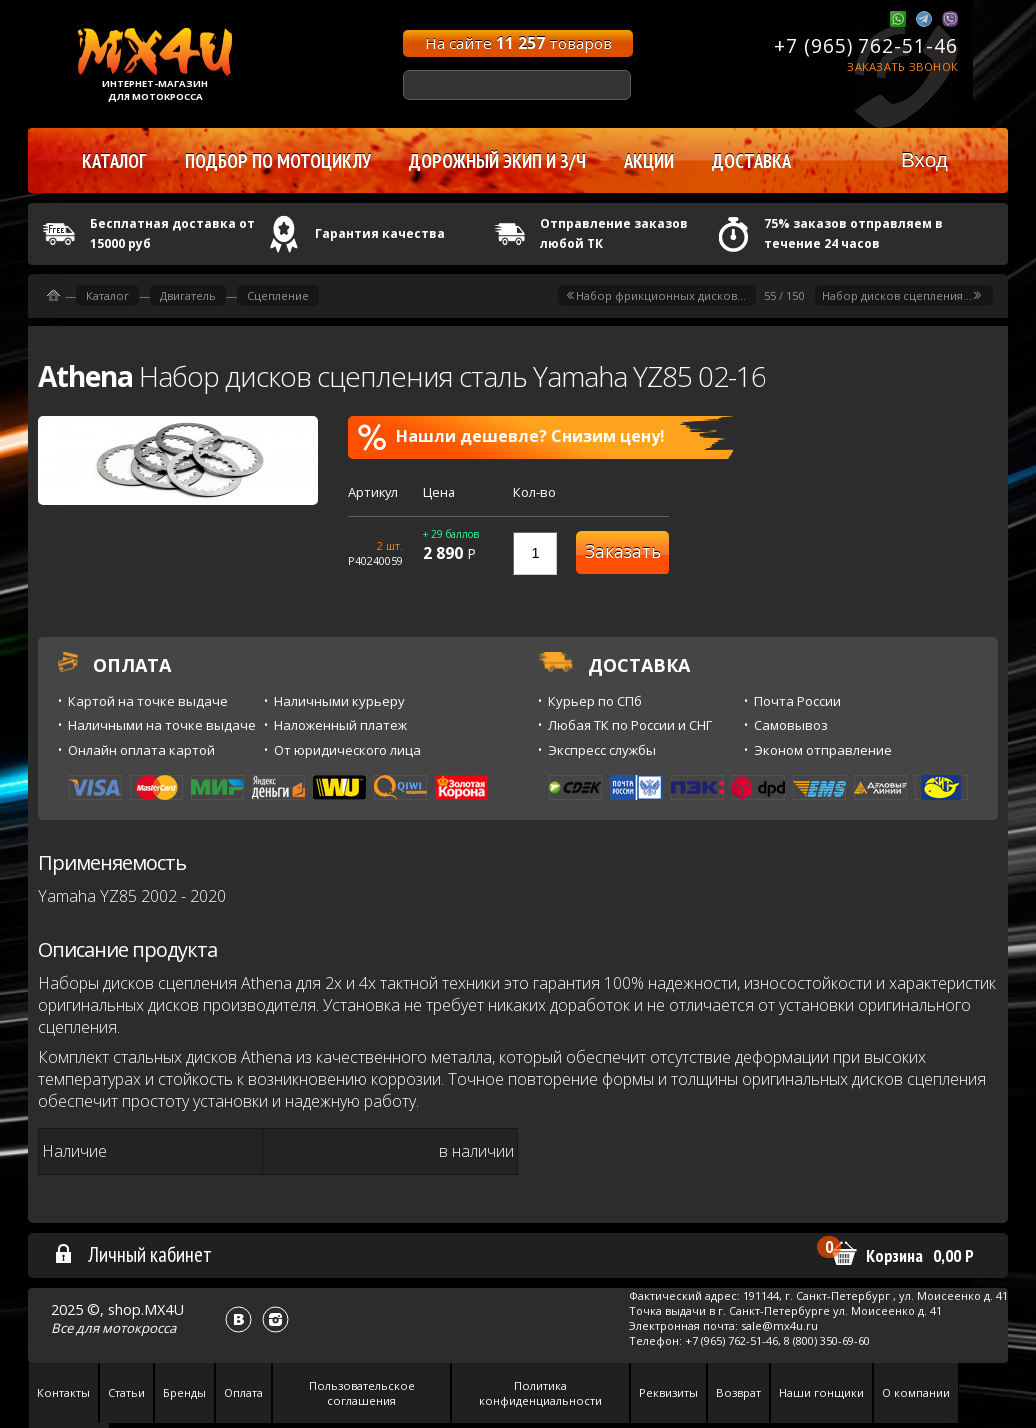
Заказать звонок (902, 66)
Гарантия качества (380, 233)
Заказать (623, 551)
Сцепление (278, 295)
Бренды (184, 1392)
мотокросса (139, 1328)
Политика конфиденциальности (540, 1393)
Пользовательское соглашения (362, 1393)
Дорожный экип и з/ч (497, 161)
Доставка (751, 161)
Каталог (107, 295)
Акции (649, 161)
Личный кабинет (132, 1254)
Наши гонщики (821, 1392)
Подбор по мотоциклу (278, 161)
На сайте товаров (518, 43)
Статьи (126, 1392)
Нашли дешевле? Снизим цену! (511, 437)
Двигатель (188, 295)
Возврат (738, 1392)
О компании (916, 1392)
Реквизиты (668, 1392)
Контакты (63, 1392)
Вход (924, 159)
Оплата (243, 1392)
